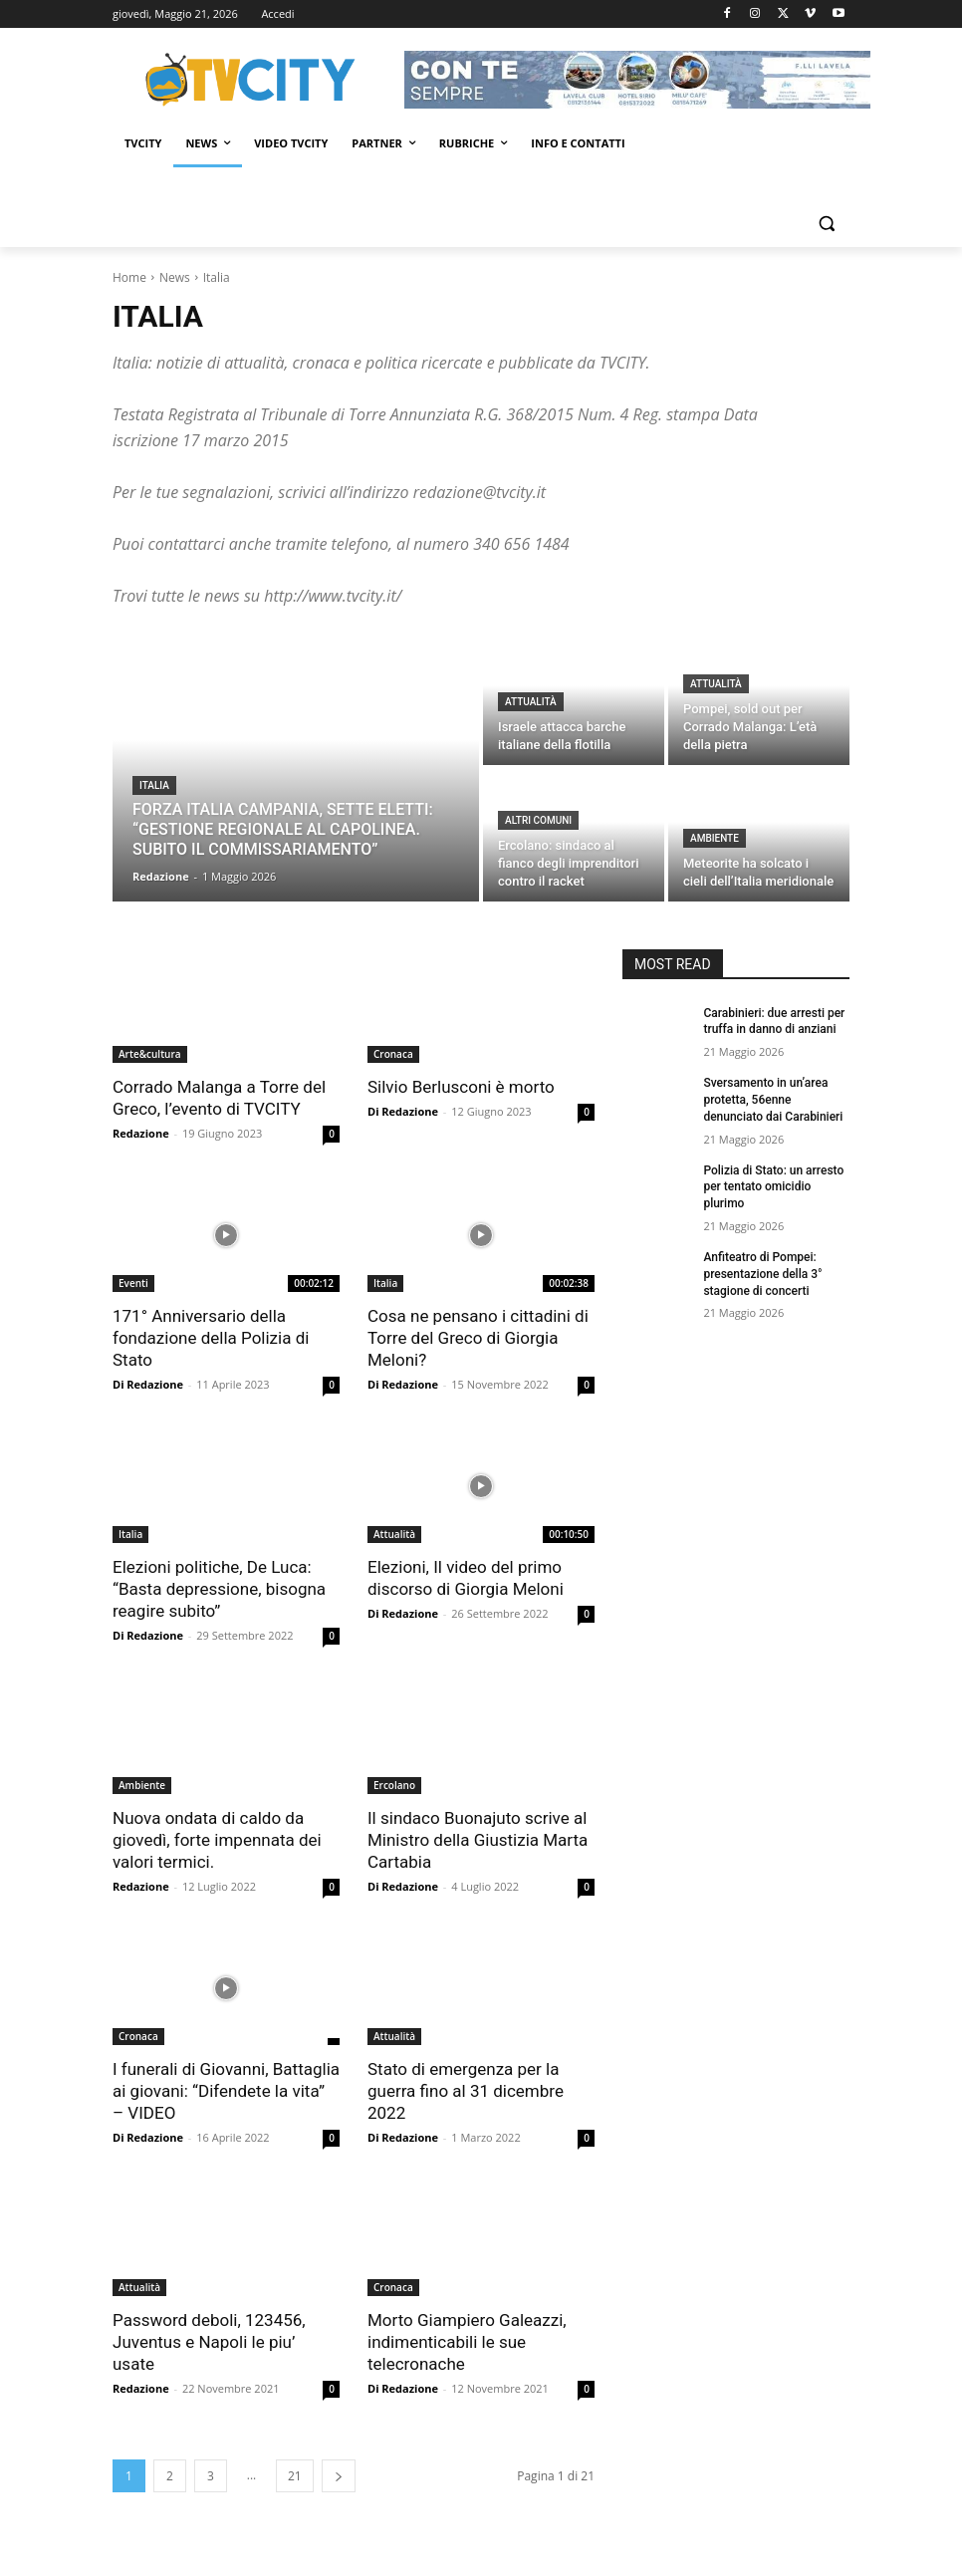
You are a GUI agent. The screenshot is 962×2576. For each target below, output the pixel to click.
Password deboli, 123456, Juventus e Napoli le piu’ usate (209, 2342)
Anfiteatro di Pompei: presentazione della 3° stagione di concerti (762, 1274)
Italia (154, 785)
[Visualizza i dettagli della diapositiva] (637, 80)
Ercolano (394, 1785)
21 (295, 2475)
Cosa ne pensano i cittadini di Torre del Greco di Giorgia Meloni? (478, 1338)
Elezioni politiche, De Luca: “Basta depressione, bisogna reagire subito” (219, 1589)
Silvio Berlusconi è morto (461, 1087)
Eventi (133, 1283)
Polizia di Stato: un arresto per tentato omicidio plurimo (773, 1187)
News (174, 277)
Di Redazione (402, 1111)
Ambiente (714, 838)
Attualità (531, 701)
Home (129, 277)
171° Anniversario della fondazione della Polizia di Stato (211, 1338)
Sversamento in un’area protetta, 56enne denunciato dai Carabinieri (772, 1100)
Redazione (141, 1133)
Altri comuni (538, 820)
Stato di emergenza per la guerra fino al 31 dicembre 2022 (465, 2091)
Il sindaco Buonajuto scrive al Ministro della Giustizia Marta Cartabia (477, 1840)
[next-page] (339, 2475)
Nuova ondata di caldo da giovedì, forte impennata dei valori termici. (217, 1840)
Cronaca (393, 1054)
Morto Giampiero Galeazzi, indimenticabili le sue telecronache (467, 2342)
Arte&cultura (150, 1054)
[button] (826, 223)
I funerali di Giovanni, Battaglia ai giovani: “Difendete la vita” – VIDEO (226, 2091)
